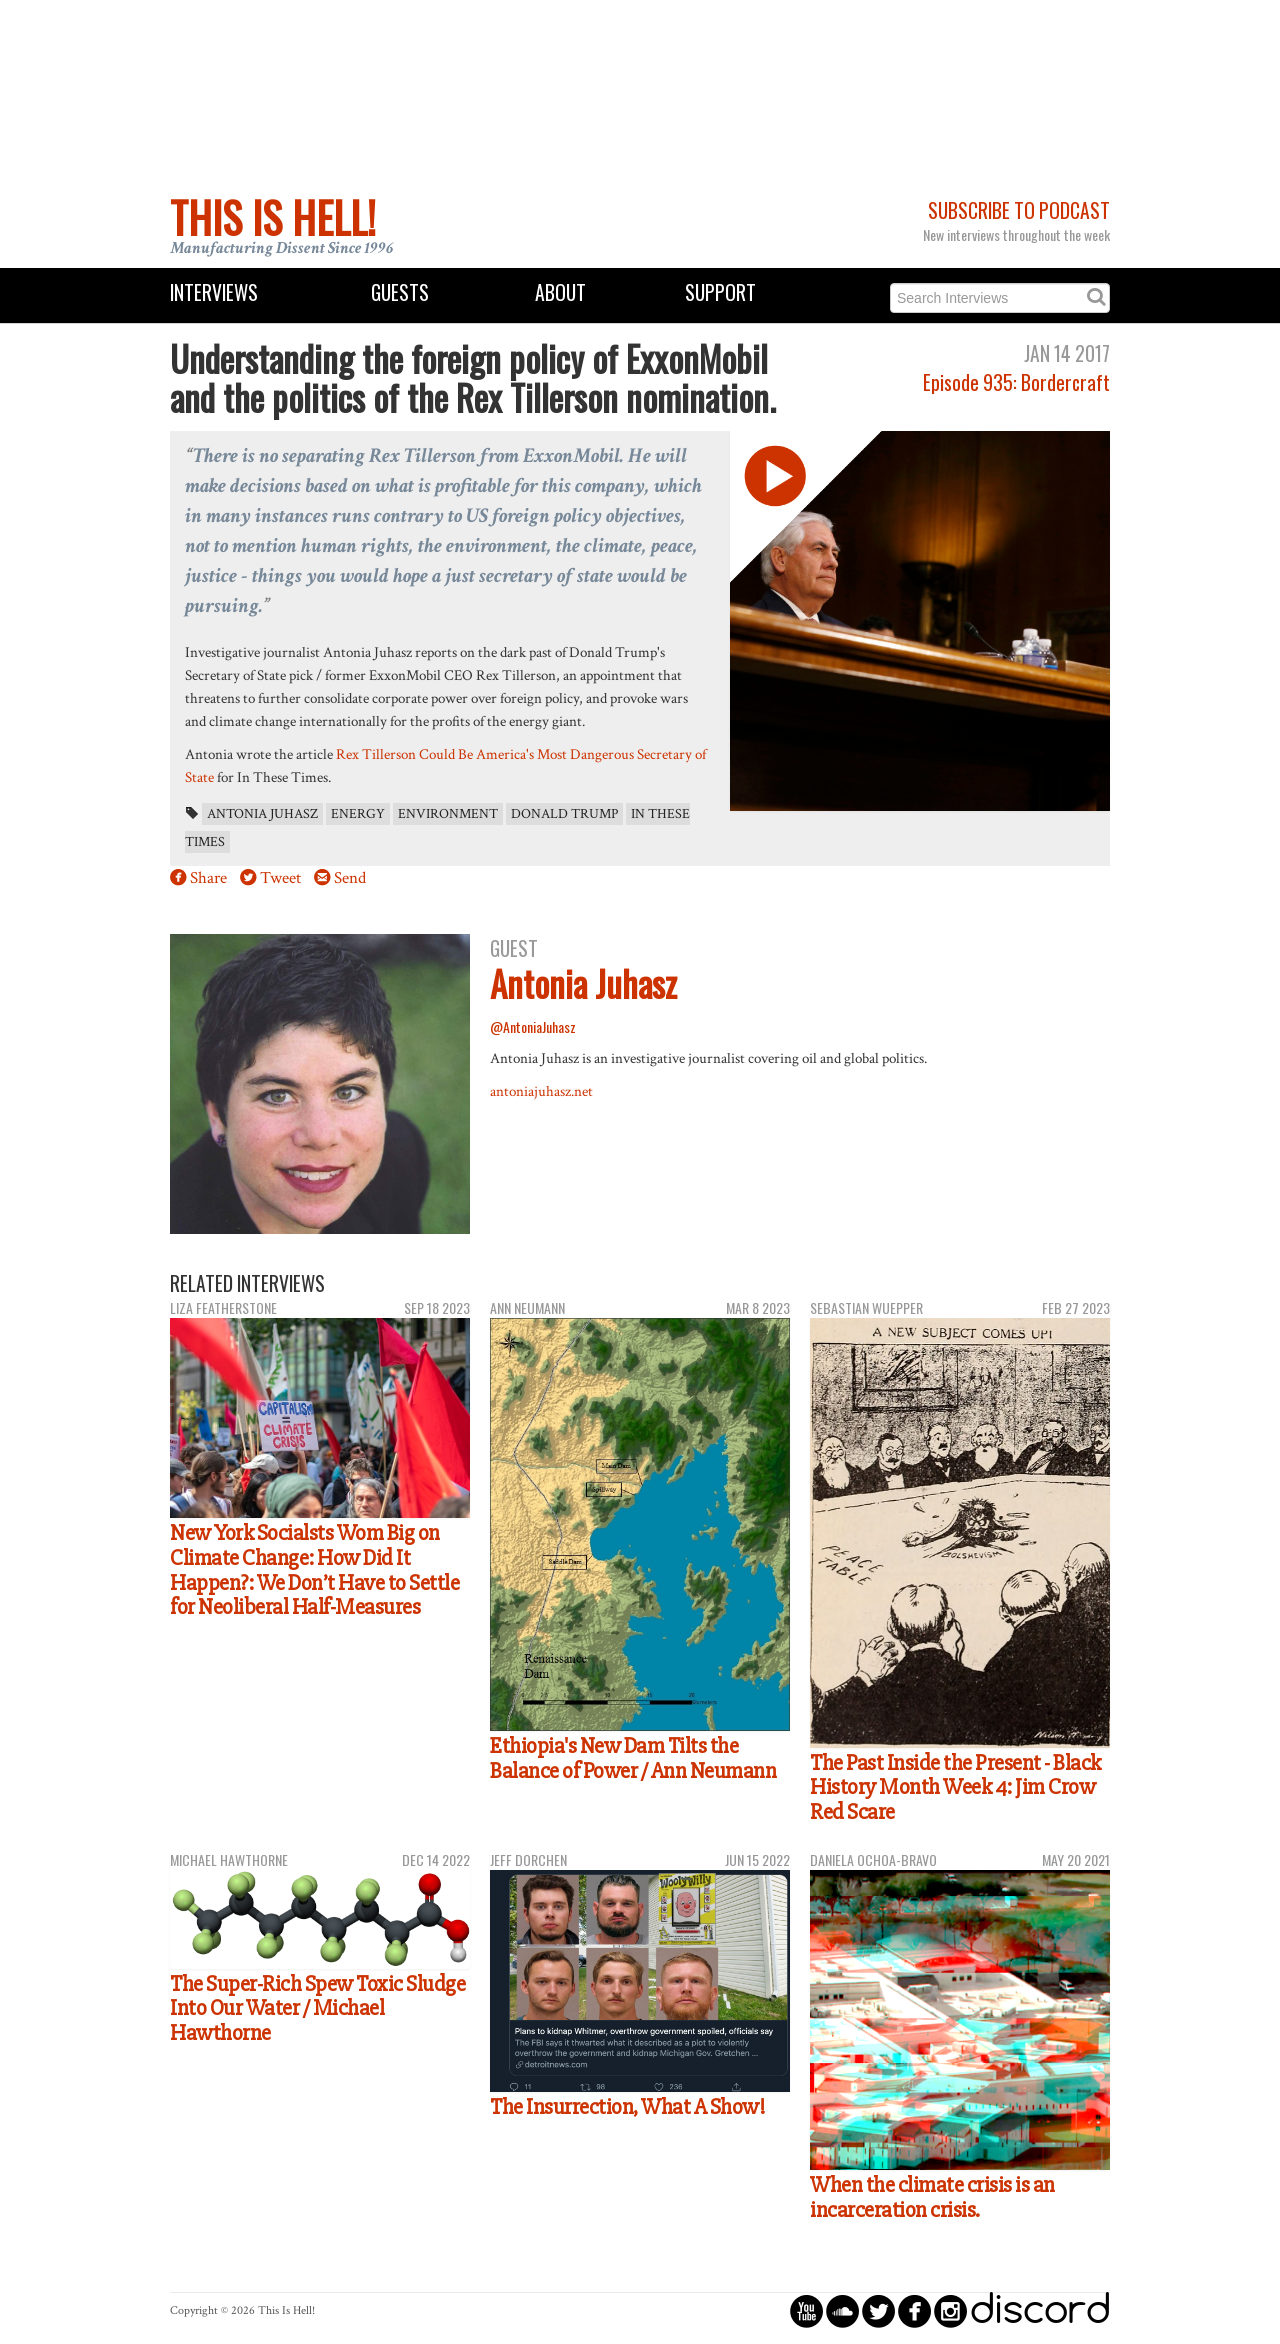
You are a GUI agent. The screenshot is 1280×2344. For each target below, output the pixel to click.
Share (208, 878)
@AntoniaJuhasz (533, 1026)
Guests (400, 292)
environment (448, 814)
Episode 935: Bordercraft (1016, 382)
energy (358, 814)
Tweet (280, 878)
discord (1040, 2310)
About (560, 292)
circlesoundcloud (842, 2310)
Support (720, 292)
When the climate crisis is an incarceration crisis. (932, 2197)
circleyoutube (806, 2310)
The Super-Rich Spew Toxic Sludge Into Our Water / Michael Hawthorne (317, 2008)
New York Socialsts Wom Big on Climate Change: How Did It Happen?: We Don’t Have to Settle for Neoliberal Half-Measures (314, 1570)
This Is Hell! (273, 217)
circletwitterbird (878, 2310)
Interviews (214, 292)
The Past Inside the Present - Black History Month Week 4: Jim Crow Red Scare (955, 1787)
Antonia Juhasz (262, 814)
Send (350, 878)
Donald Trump (564, 814)
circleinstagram (950, 2310)
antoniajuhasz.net (541, 1091)
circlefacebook (914, 2310)
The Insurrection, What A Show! (627, 2107)
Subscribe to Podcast (1019, 210)
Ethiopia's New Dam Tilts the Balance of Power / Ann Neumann (633, 1758)
